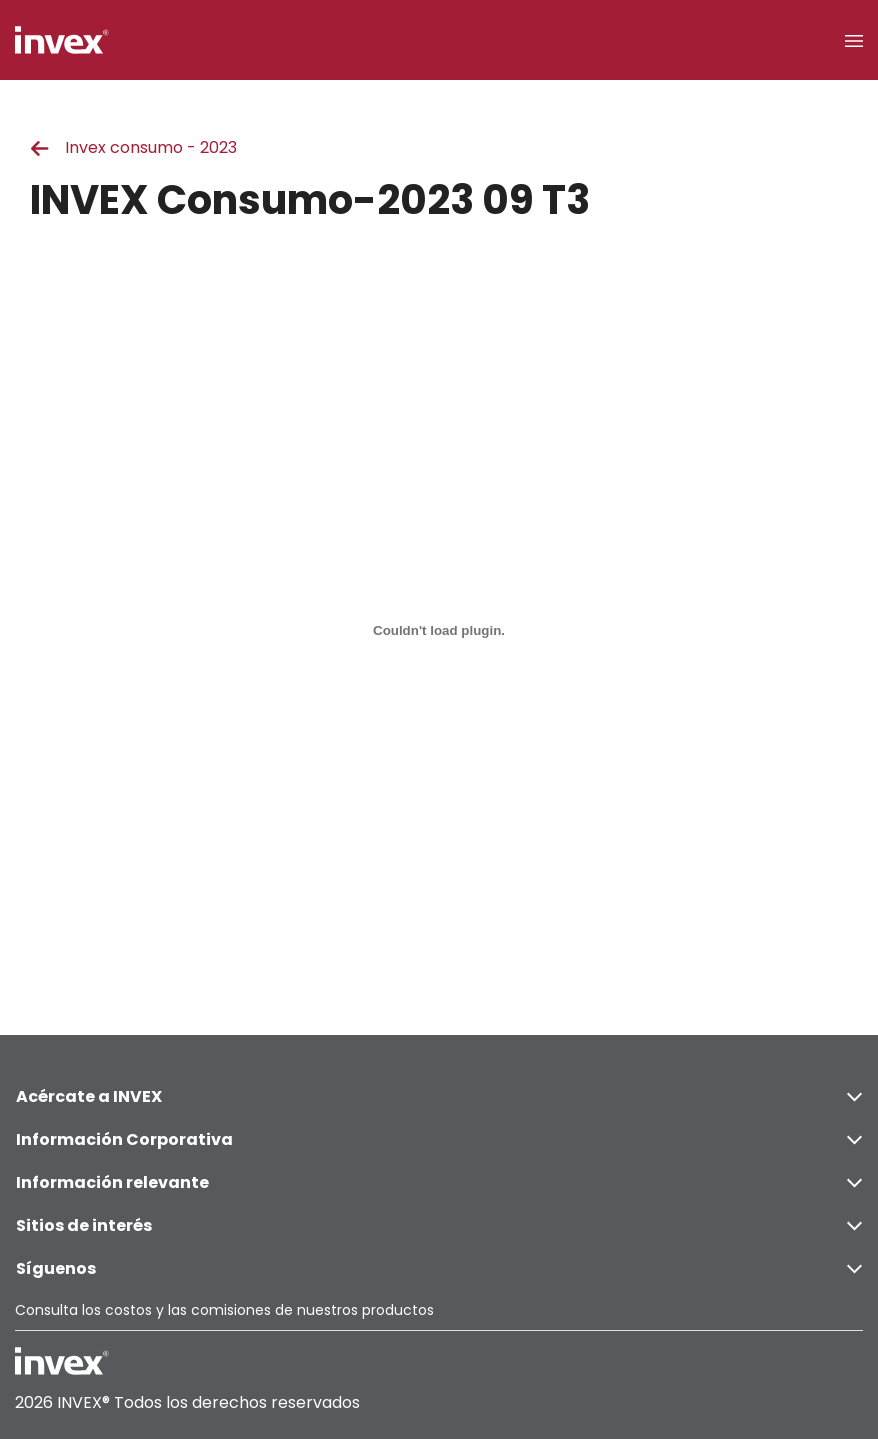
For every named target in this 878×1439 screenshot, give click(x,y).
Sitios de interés (439, 1225)
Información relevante (439, 1182)
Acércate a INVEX (439, 1096)
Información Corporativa (439, 1139)
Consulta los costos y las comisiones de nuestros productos (224, 1310)
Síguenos (439, 1268)
